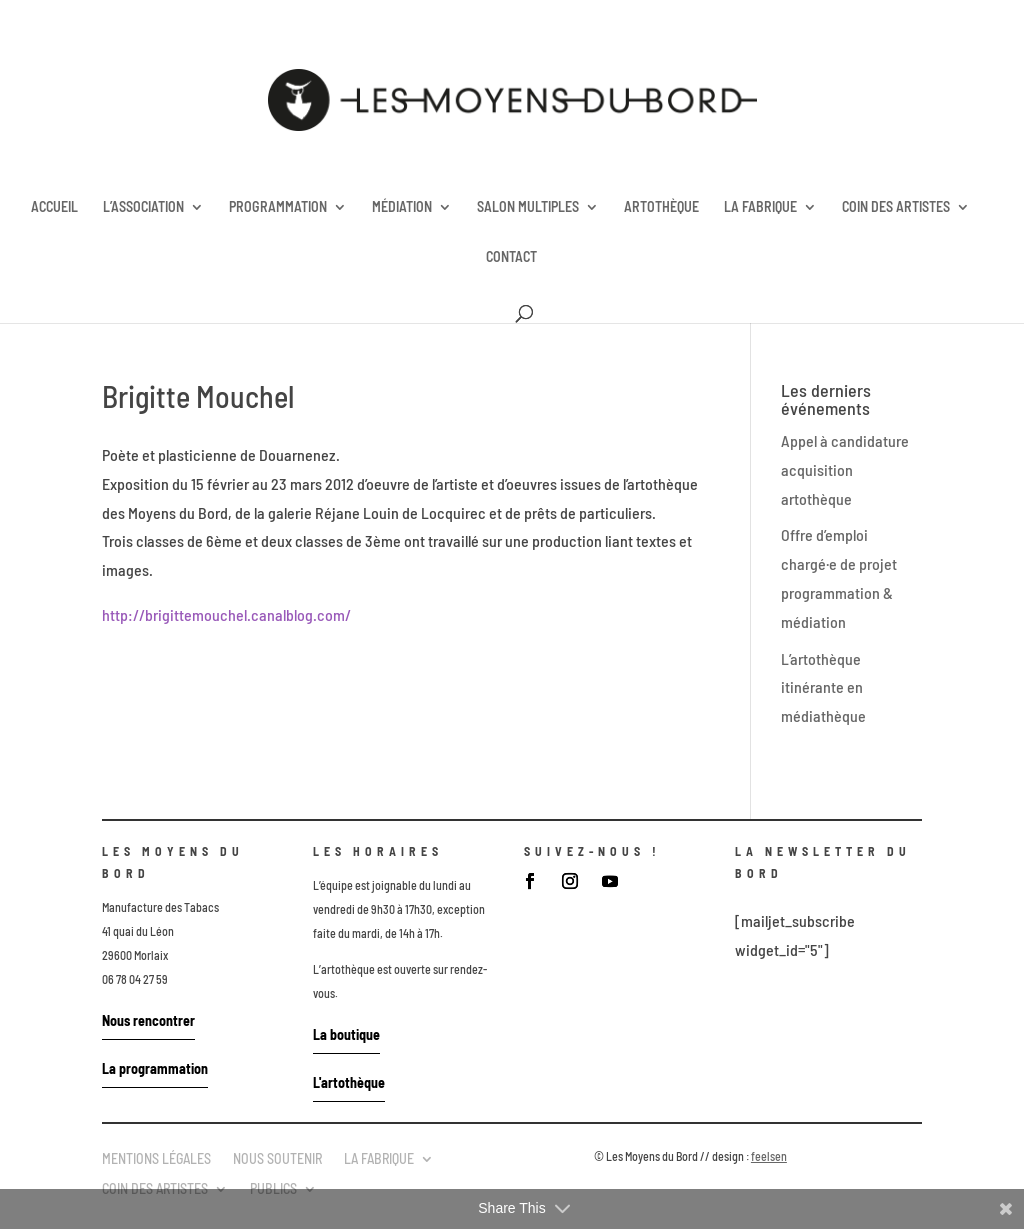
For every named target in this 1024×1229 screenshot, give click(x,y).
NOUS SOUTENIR (277, 1158)
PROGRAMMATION (278, 207)
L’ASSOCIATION (143, 207)
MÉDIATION (402, 207)
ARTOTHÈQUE (661, 207)
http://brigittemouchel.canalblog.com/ (226, 614)
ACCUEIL (54, 207)
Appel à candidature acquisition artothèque (845, 469)
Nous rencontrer (148, 1020)
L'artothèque (349, 1082)
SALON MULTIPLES (528, 207)
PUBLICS (273, 1188)
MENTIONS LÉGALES (156, 1158)
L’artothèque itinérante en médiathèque (823, 687)
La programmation (155, 1068)
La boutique (346, 1034)
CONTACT (511, 257)
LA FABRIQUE (760, 207)
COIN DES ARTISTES (896, 207)
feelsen (769, 1156)
